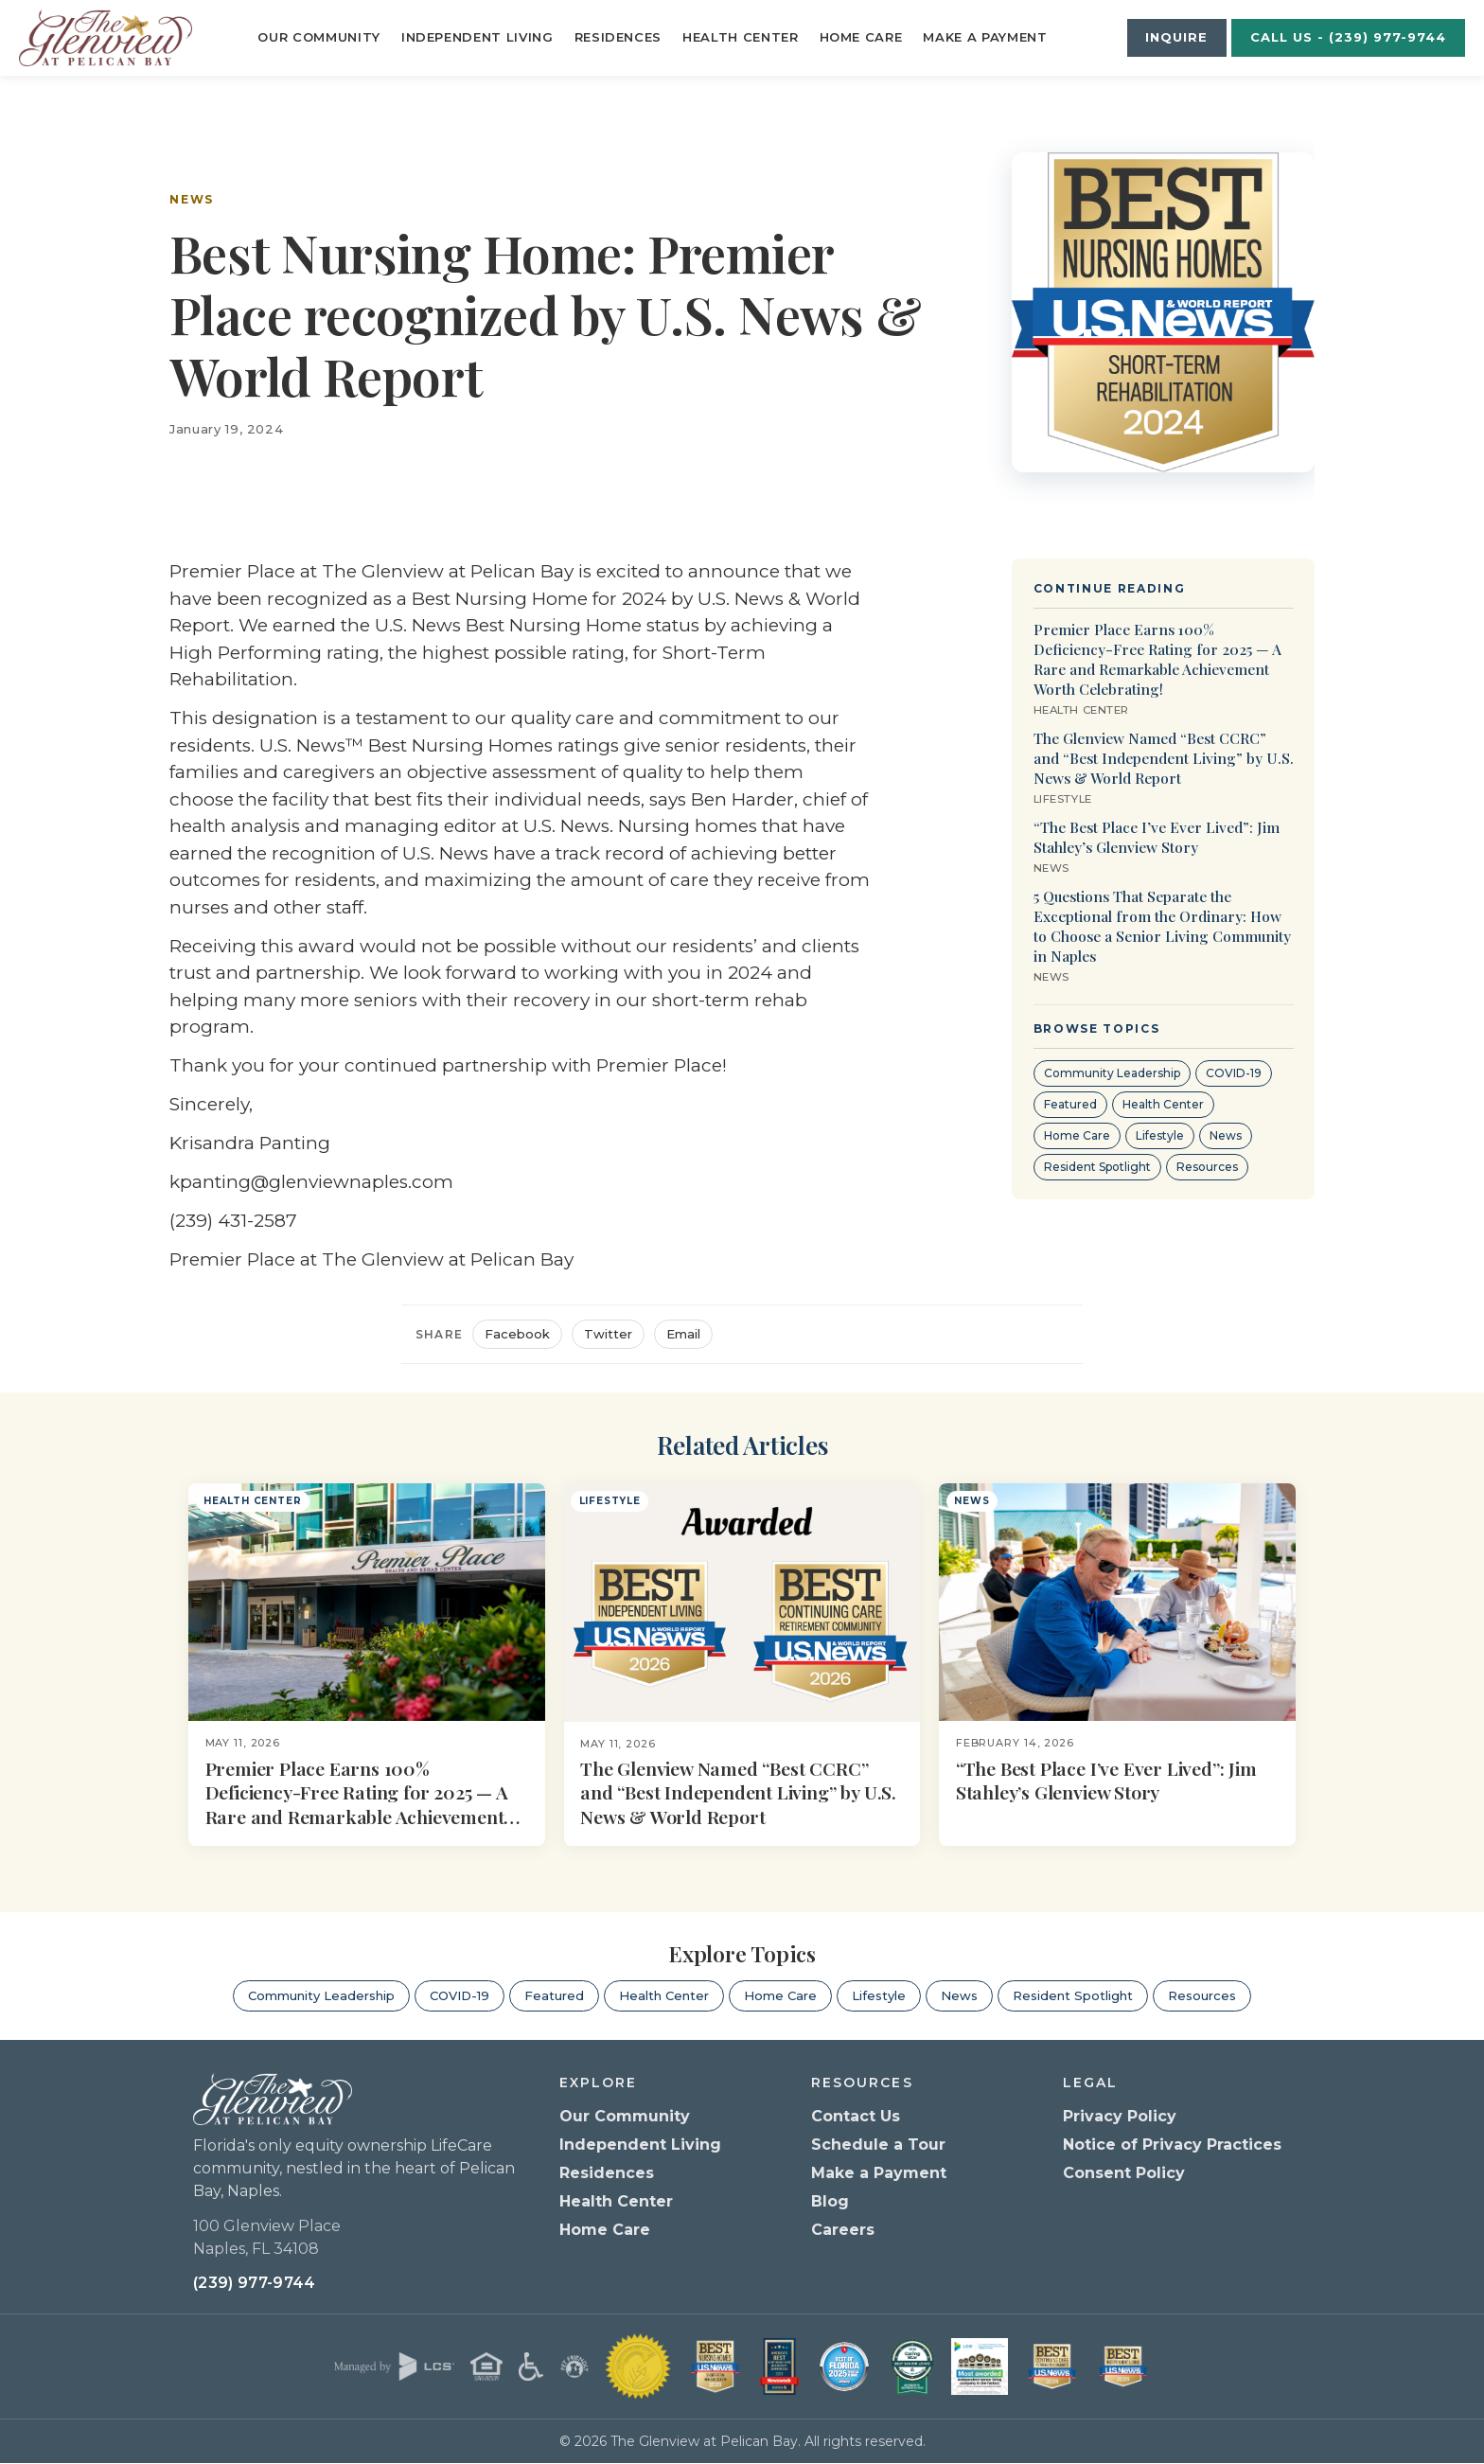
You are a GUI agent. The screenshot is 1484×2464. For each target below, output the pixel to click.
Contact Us (855, 2116)
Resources (1207, 1167)
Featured (1070, 1104)
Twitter (608, 1333)
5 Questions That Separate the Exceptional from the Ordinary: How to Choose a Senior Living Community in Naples (1162, 926)
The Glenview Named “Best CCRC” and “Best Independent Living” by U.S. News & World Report (1164, 758)
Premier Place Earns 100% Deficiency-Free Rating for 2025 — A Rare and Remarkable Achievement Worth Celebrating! (1157, 659)
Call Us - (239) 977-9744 (1348, 36)
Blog (830, 2201)
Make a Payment (985, 36)
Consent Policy (1124, 2173)
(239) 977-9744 (254, 2284)
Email (683, 1333)
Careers (842, 2230)
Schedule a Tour (878, 2145)
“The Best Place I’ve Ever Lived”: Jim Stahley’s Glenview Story (1157, 837)
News (191, 199)
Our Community (318, 36)
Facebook (517, 1333)
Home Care (861, 36)
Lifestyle (1160, 1135)
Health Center (740, 36)
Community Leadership (1112, 1073)
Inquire (1176, 36)
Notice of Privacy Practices (1172, 2145)
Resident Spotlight (1097, 1167)
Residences (618, 36)
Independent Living (477, 36)
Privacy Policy (1119, 2116)
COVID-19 (1234, 1073)
